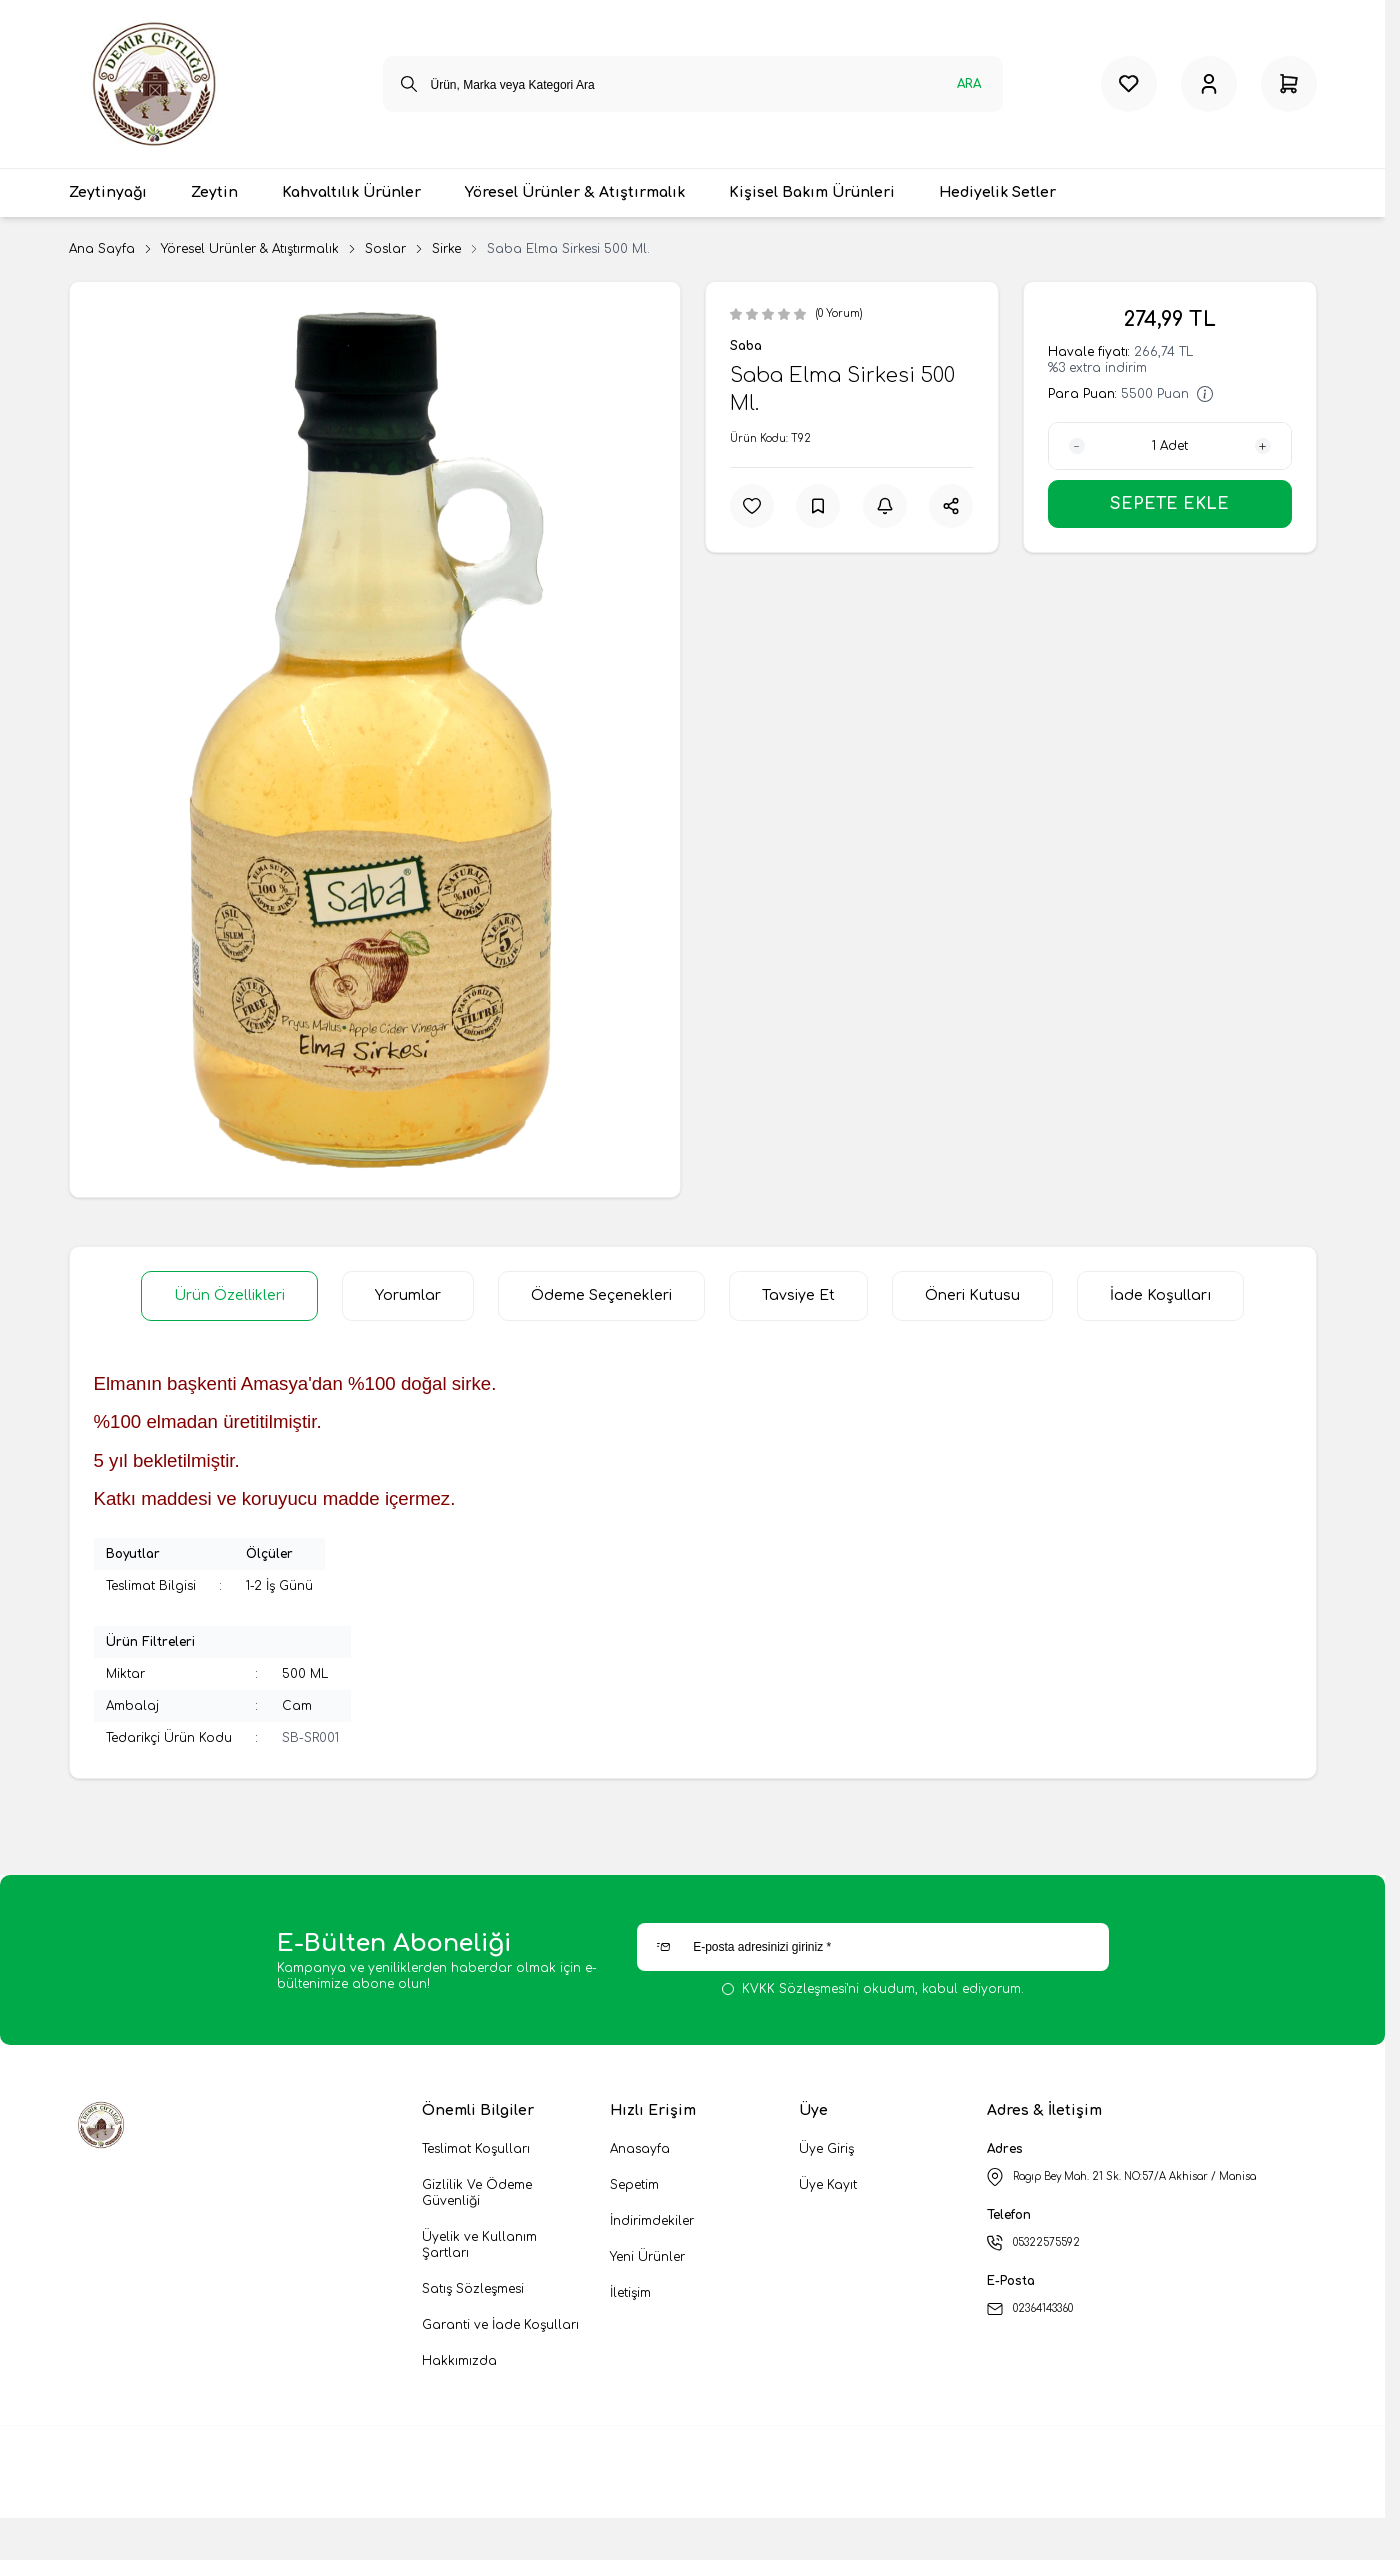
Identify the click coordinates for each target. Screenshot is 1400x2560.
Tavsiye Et (798, 1295)
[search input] (693, 84)
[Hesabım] (1209, 84)
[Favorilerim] (1129, 84)
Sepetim (634, 2185)
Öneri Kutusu (972, 1295)
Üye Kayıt (828, 2185)
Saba (746, 346)
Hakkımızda (459, 2361)
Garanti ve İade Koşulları (500, 2325)
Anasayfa (640, 2149)
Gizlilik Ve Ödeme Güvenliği (477, 2193)
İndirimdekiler (652, 2221)
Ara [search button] (969, 84)
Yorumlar (408, 1295)
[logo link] (169, 84)
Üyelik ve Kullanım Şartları (479, 2245)
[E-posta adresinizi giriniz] (872, 1947)
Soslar (385, 249)
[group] (375, 739)
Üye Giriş (826, 2149)
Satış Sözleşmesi (473, 2289)
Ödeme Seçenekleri (601, 1295)
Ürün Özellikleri (229, 1295)
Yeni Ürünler (647, 2257)
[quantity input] (1170, 446)
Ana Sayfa (102, 249)
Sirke (446, 249)
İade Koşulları (1160, 1295)
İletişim (630, 2293)
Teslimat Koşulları (476, 2149)
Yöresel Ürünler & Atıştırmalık (250, 249)
